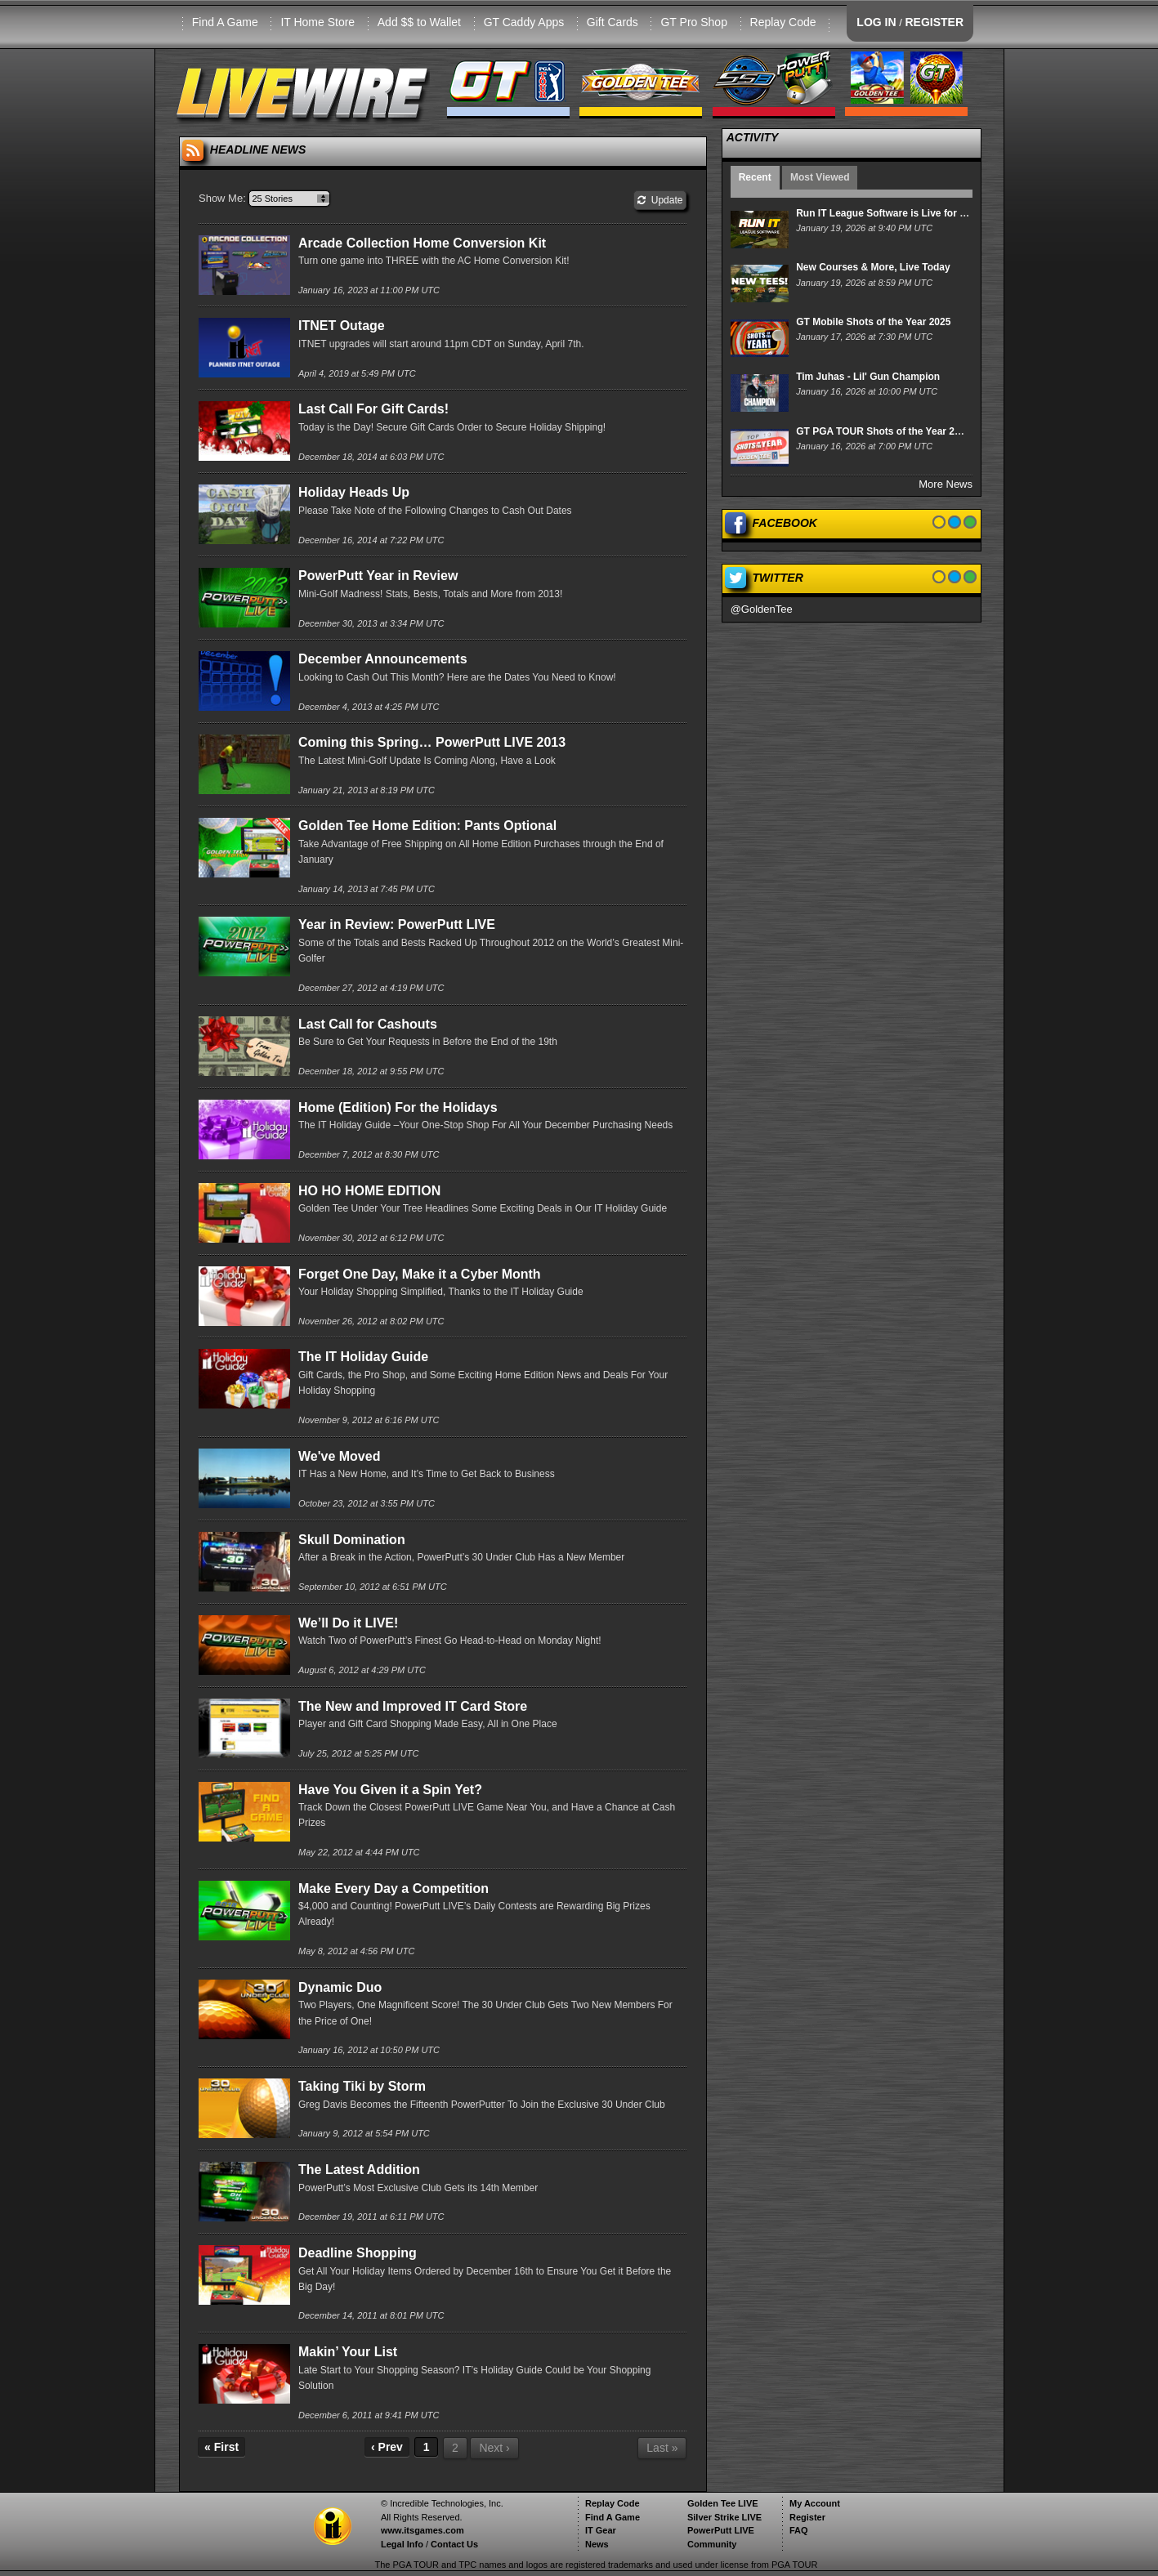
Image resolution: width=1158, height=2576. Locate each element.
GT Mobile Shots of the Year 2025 (873, 322)
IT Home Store (317, 22)
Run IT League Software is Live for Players (895, 213)
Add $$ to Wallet (419, 22)
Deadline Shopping (357, 2253)
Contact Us (454, 2544)
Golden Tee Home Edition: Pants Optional (427, 826)
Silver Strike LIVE (724, 2517)
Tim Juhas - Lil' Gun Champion (868, 376)
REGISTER (934, 22)
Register (807, 2517)
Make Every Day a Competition (393, 1888)
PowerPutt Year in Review (378, 576)
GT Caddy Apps (524, 22)
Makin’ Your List (347, 2352)
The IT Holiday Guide (363, 1357)
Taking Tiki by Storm (362, 2086)
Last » (661, 2447)
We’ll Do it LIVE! (348, 1623)
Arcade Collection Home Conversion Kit (422, 243)
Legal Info (402, 2544)
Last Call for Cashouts (367, 1024)
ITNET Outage (341, 326)
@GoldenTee (762, 609)
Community (712, 2544)
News (597, 2544)
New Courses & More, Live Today (873, 267)
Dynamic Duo (340, 1987)
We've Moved (339, 1456)
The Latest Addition (359, 2169)
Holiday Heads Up (353, 492)
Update (659, 200)
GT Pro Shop (693, 22)
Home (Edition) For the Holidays (398, 1107)
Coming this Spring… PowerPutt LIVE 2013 (432, 742)
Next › (494, 2447)
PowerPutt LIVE (720, 2530)
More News (945, 484)
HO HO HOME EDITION (369, 1191)
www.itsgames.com (422, 2530)
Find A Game (225, 22)
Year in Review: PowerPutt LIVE (396, 924)
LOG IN (876, 22)
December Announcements (382, 659)
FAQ (798, 2530)
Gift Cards (612, 22)
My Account (814, 2503)
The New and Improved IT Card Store (412, 1706)
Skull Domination (351, 1540)
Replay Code (783, 22)
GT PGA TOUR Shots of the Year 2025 (883, 431)
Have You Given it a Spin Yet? (390, 1790)
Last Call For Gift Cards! (373, 409)
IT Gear (600, 2530)
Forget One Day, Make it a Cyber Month (419, 1274)
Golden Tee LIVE (722, 2503)
